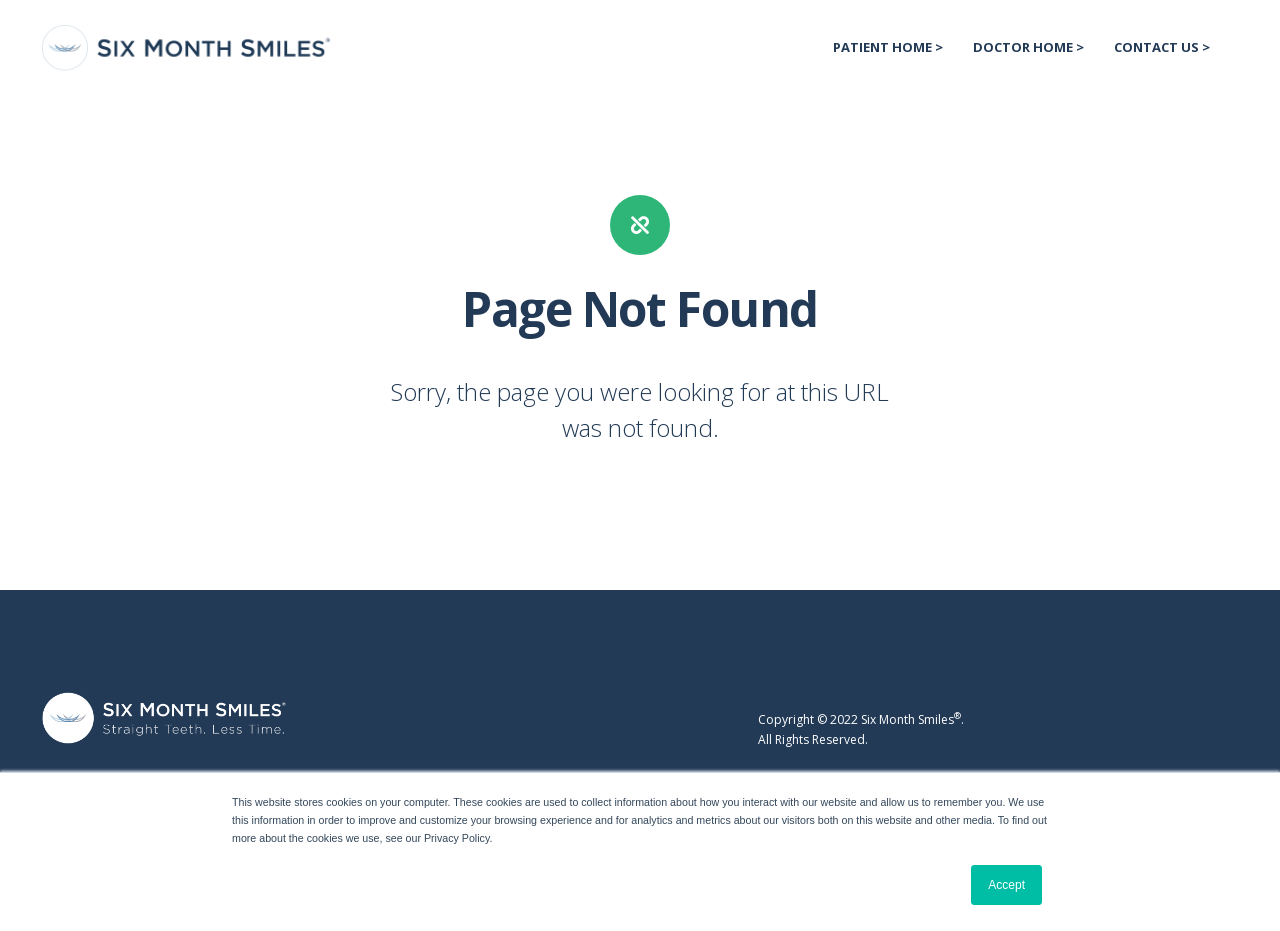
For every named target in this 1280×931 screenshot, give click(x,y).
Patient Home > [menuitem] (888, 47)
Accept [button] (1006, 885)
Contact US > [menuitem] (1162, 47)
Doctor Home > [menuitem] (1028, 47)
